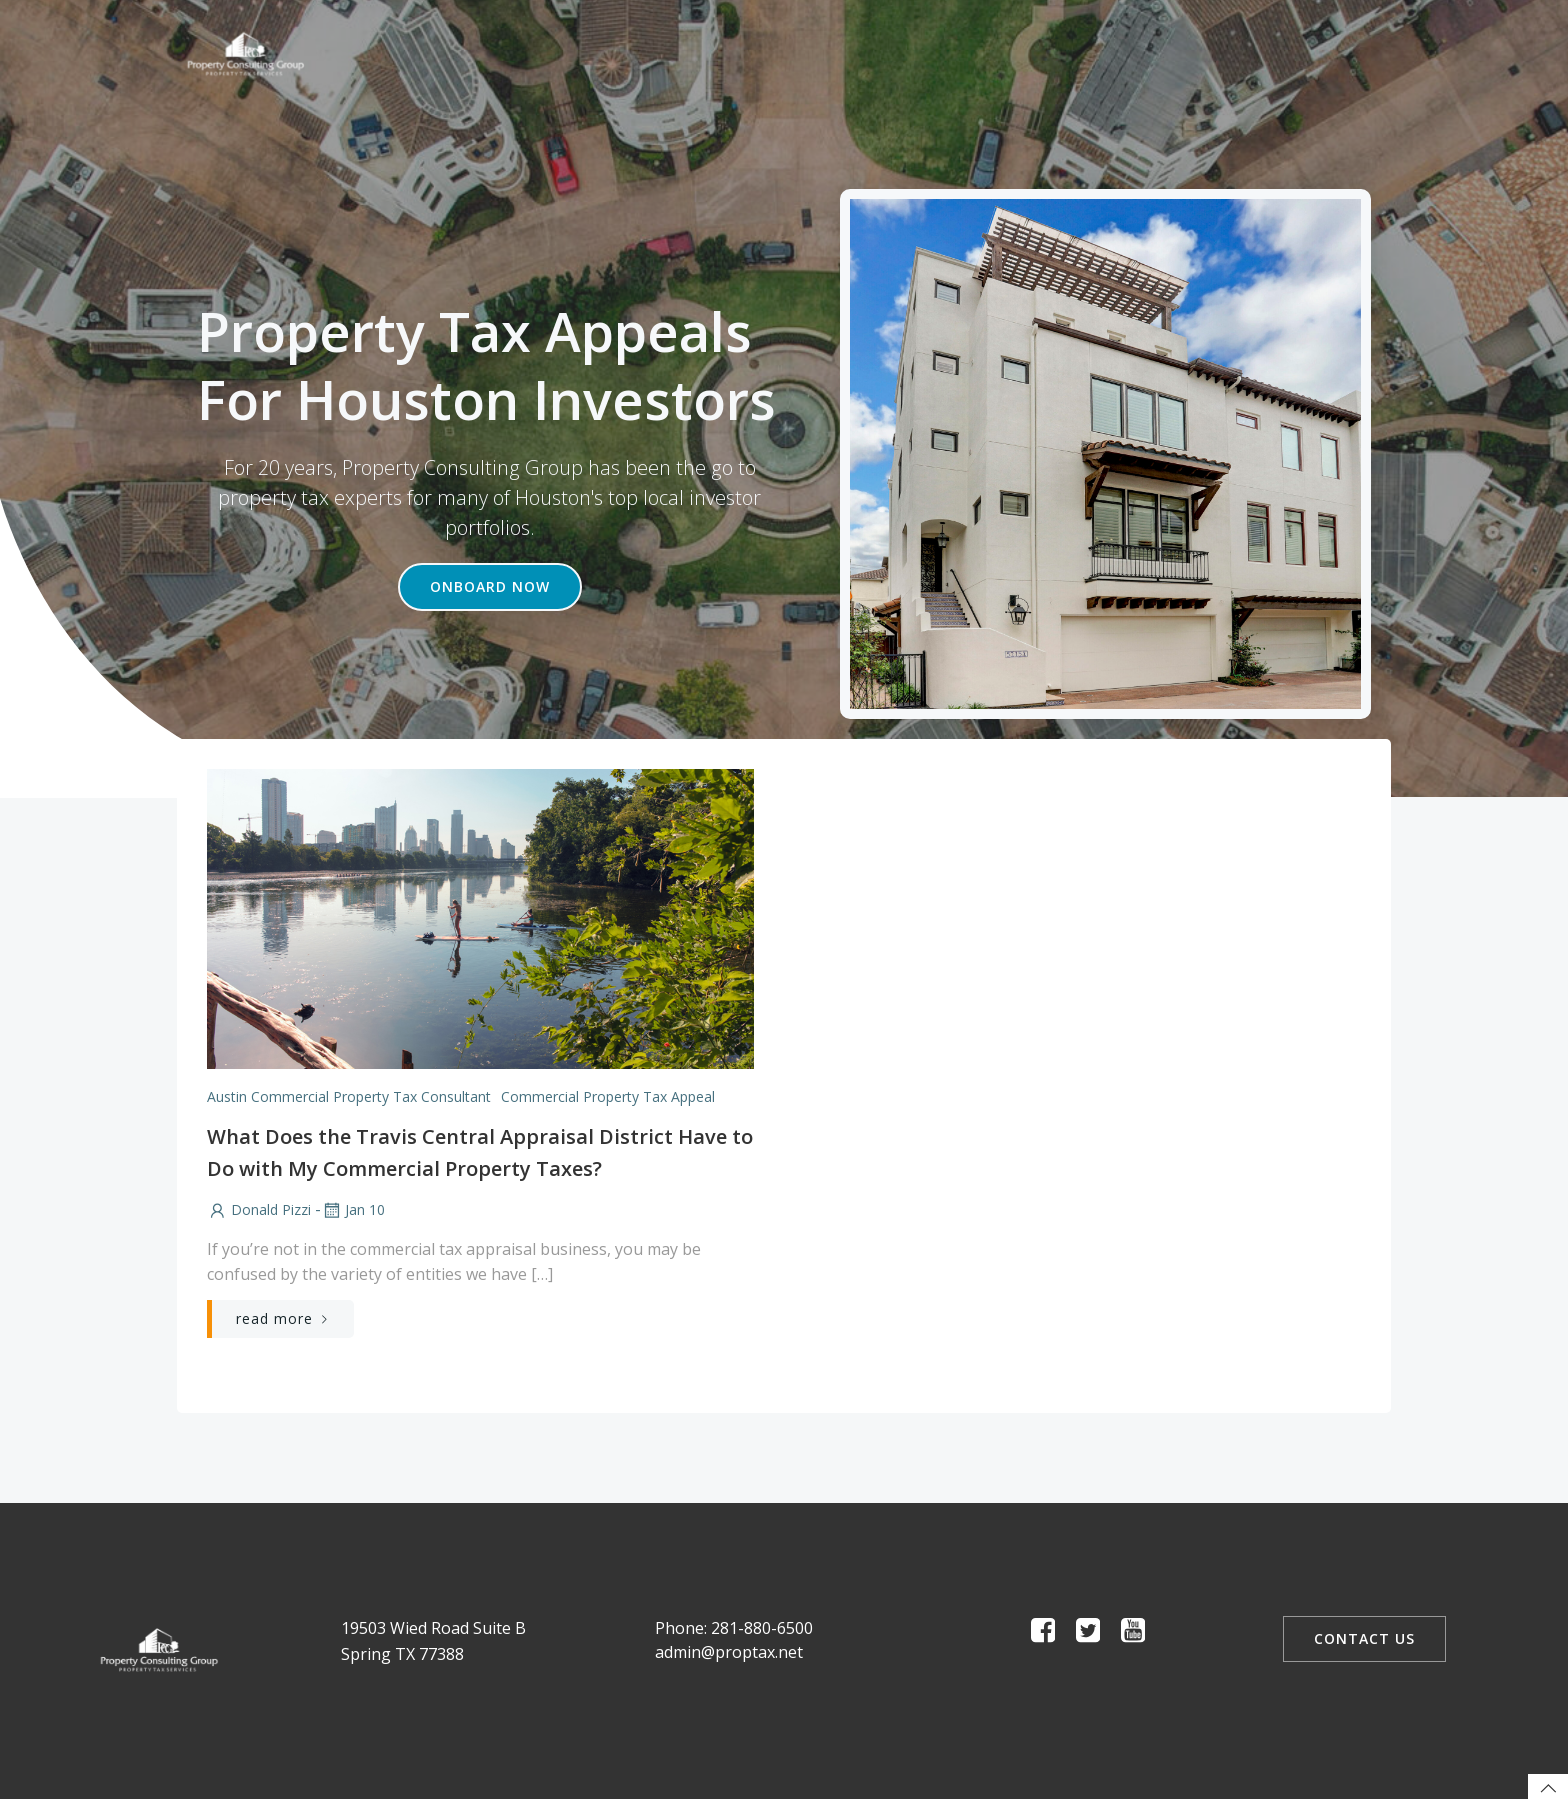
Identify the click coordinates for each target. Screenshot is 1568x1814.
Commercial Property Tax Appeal (607, 1096)
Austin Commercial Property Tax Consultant (348, 1096)
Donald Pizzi (258, 1210)
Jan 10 (352, 1210)
